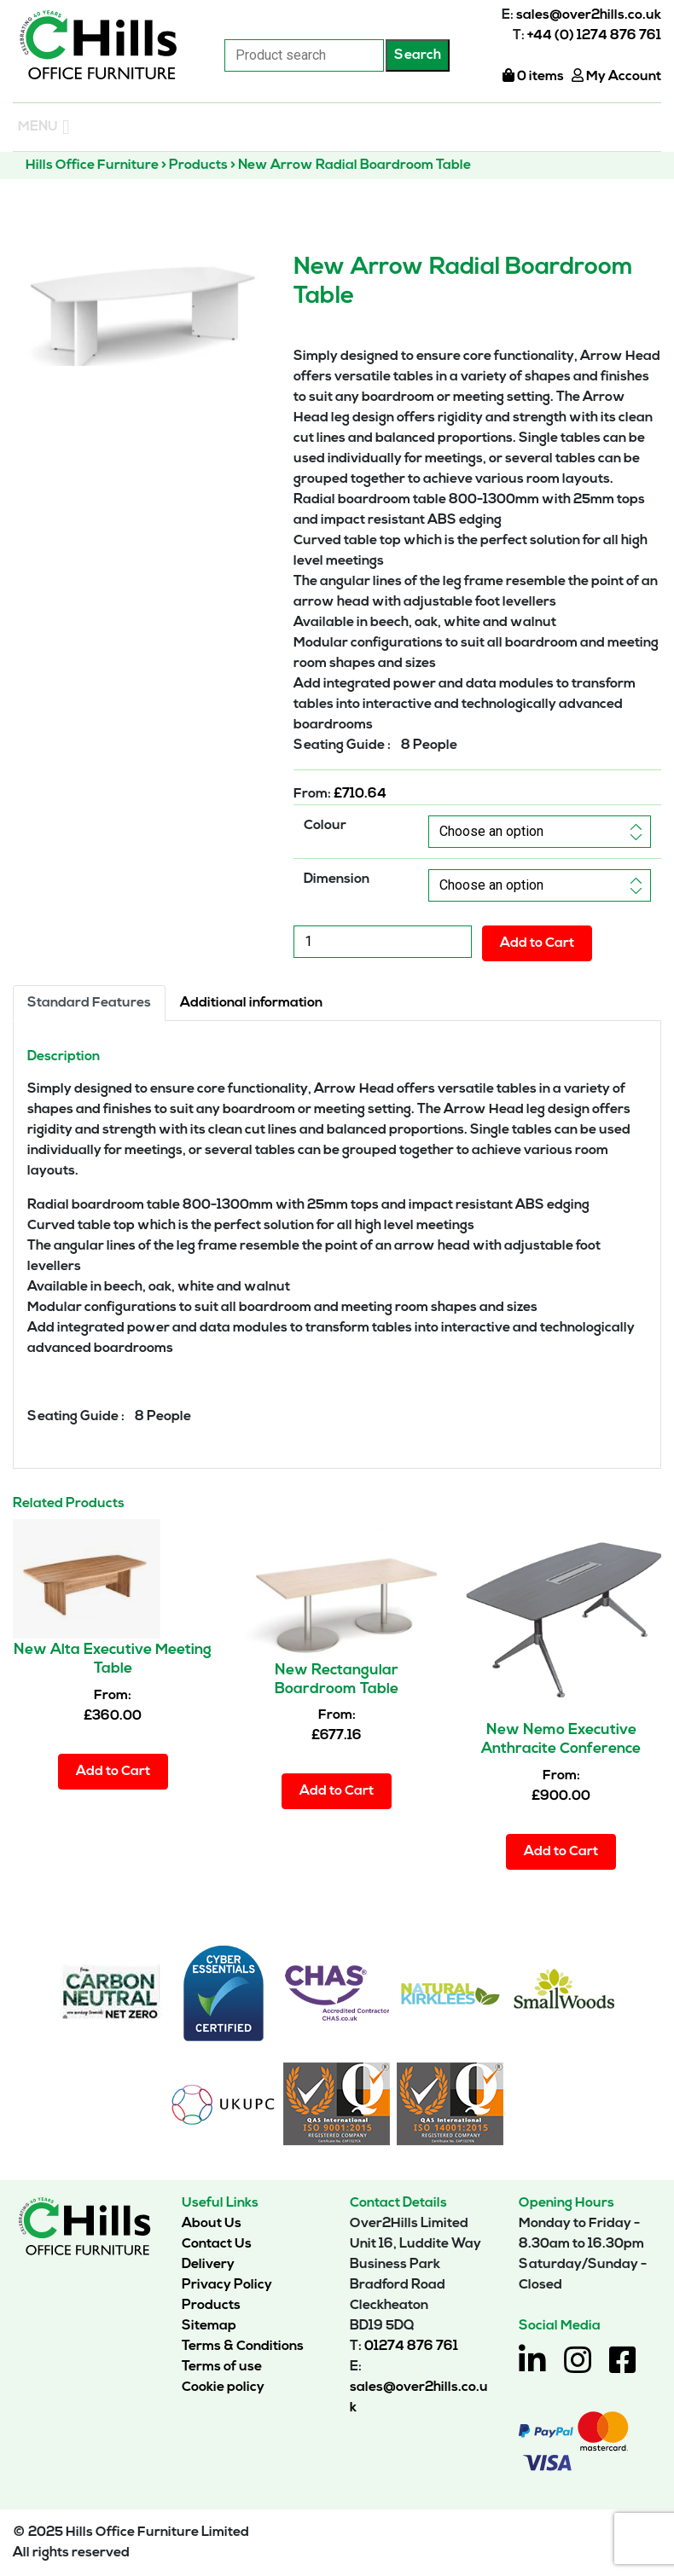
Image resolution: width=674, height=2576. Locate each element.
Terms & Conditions (243, 2346)
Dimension (336, 879)
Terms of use (222, 2367)
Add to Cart (537, 943)
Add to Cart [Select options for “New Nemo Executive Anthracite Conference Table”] (561, 1852)
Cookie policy (223, 2387)
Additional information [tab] (251, 1003)
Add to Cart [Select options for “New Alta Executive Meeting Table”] (113, 1771)
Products (211, 2305)
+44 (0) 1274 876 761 (594, 36)
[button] (38, 127)
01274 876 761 (411, 2346)
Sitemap (209, 2326)
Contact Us (217, 2244)
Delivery (208, 2264)
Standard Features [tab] (89, 1003)
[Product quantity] (382, 941)
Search (417, 55)
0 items (533, 77)
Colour (325, 826)
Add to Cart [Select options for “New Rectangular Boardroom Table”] (336, 1791)
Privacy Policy (227, 2285)
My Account (616, 77)
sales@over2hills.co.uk (588, 15)
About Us (211, 2224)
